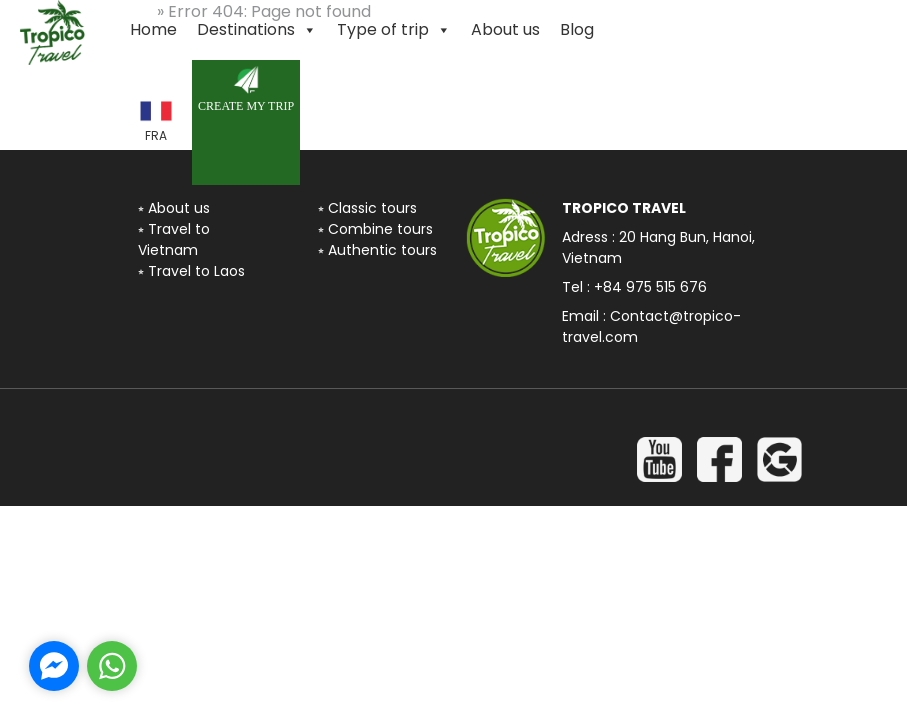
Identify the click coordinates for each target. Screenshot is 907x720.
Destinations (257, 30)
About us (505, 29)
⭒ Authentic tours (377, 250)
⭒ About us (174, 208)
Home (153, 29)
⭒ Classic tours (367, 208)
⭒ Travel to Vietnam (174, 239)
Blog (577, 29)
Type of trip (394, 30)
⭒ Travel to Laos (191, 271)
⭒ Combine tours (375, 229)
